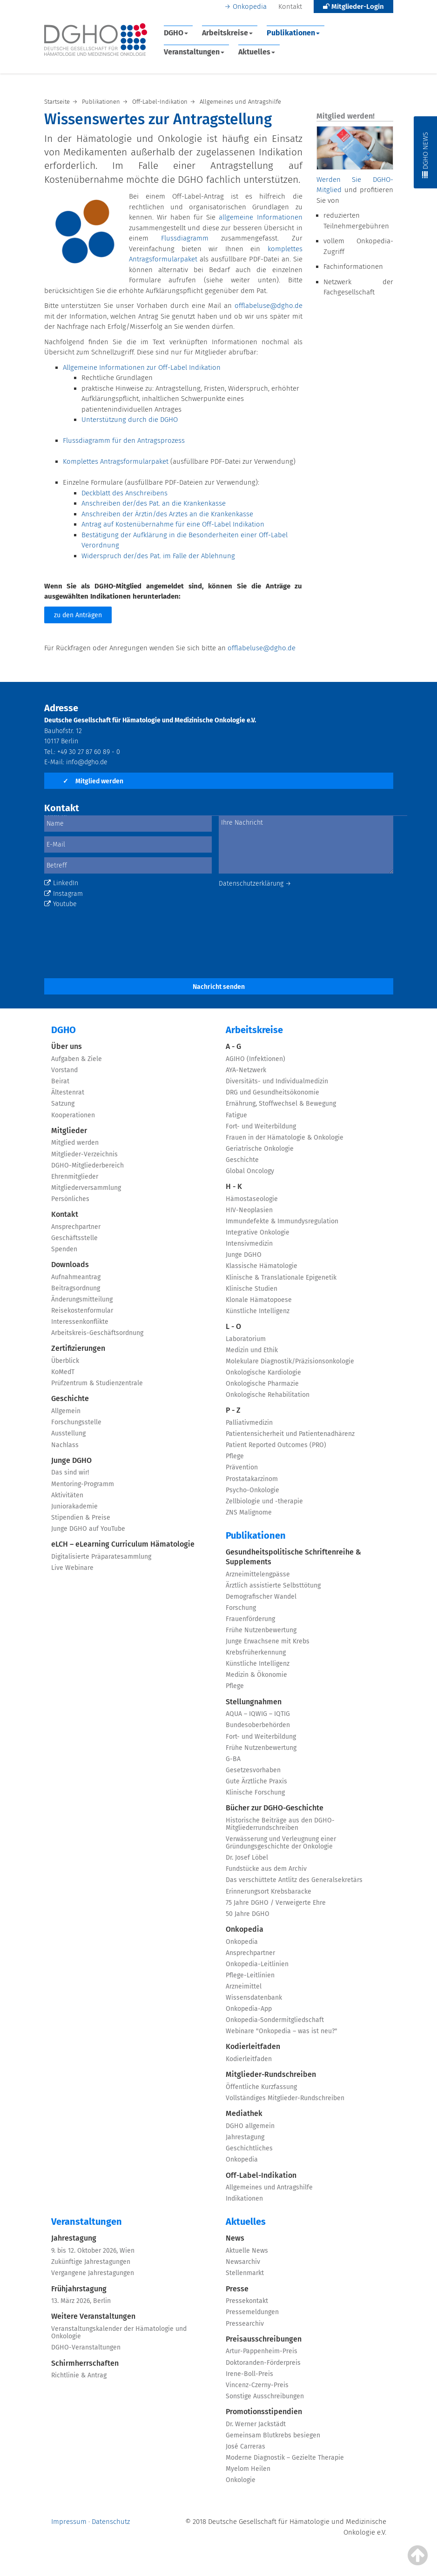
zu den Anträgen (78, 615)
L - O (233, 1326)
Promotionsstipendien (264, 2411)
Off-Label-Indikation (261, 2175)
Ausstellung (68, 1433)
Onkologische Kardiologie (263, 1372)
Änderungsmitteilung (82, 1299)
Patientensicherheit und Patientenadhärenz (290, 1434)
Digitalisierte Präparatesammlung (101, 1557)
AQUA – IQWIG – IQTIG (258, 1714)
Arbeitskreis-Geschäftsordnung (97, 1333)
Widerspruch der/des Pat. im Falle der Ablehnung (158, 556)
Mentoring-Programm (82, 1484)
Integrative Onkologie (257, 1232)
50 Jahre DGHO (247, 1914)
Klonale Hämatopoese (259, 1300)
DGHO (176, 32)
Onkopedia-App (249, 2009)
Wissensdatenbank (254, 1998)
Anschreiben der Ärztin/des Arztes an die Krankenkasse (167, 514)
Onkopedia (250, 6)
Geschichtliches (249, 2148)
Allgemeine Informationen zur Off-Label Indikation (142, 367)
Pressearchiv (245, 2324)
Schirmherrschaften (85, 2363)
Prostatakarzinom (252, 1479)
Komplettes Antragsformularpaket (115, 461)
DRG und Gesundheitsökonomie (272, 1092)
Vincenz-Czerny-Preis (257, 2385)
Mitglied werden (93, 781)
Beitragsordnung (75, 1288)
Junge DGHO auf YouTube (88, 1529)
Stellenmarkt (245, 2273)
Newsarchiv (243, 2262)
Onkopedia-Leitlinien (257, 1964)
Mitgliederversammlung (86, 1188)
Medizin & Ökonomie (256, 1675)
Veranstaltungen (194, 51)
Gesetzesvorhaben (253, 1770)
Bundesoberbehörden (258, 1725)
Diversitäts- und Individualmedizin (277, 1081)
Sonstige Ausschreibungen (265, 2396)
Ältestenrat (67, 1092)
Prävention (242, 1467)
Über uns (66, 1046)
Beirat (60, 1081)
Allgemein (66, 1411)
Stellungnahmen (254, 1701)
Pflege (235, 1456)
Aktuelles (256, 51)
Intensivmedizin (249, 1244)
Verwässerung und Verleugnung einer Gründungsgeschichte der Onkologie (281, 1842)
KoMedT (62, 1372)
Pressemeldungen (252, 2312)
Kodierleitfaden (253, 2046)
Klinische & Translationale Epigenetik (281, 1277)
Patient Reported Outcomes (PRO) (276, 1445)
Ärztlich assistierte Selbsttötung (273, 1585)
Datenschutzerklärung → (255, 884)
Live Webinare (72, 1568)
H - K (234, 1186)
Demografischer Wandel (261, 1597)
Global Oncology (250, 1171)
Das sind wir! (70, 1472)
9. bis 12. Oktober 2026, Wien (92, 2251)
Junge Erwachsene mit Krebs (267, 1641)
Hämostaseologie (252, 1199)
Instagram (63, 894)
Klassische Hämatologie (261, 1266)
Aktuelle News (247, 2251)
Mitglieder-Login (353, 6)
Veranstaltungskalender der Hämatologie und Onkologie (119, 2332)
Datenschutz (111, 2521)
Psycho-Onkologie (252, 1490)
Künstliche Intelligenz (257, 1311)
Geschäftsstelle (74, 1238)
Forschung (241, 1608)
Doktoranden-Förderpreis (263, 2363)
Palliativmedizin (249, 1423)
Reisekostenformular (82, 1311)
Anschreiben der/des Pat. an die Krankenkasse (153, 503)
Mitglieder (69, 1130)
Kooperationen (73, 1115)
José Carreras (245, 2446)
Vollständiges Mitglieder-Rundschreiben (285, 2098)
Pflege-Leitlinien (250, 1975)
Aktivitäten (67, 1495)
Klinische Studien (251, 1289)
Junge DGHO (71, 1460)
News (235, 2238)
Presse (237, 2288)
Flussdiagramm (191, 238)
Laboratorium (246, 1339)
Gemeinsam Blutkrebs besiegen (273, 2435)
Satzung (62, 1104)
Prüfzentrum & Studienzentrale (97, 1383)
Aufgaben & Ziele (76, 1059)
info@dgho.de (87, 762)
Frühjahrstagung (79, 2288)
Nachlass (65, 1445)
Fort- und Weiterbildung (261, 1126)
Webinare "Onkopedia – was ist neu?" (281, 2031)
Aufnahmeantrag (76, 1277)
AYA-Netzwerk (246, 1070)
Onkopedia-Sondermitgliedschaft (275, 2020)
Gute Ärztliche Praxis (256, 1781)
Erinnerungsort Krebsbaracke (268, 1891)
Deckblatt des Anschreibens (124, 493)
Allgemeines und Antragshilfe (269, 2187)
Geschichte (70, 1398)
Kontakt (290, 6)
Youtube (60, 904)
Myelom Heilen (248, 2469)
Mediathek (244, 2113)
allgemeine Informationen (260, 217)
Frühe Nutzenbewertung (261, 1630)
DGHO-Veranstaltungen (86, 2347)
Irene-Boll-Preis (249, 2374)
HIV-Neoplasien (249, 1210)
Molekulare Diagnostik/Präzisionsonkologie (290, 1361)
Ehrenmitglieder (74, 1177)
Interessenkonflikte (79, 1322)
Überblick (65, 1361)
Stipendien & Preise (80, 1518)
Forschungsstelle (76, 1422)
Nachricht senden (219, 987)
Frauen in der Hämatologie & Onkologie (284, 1137)
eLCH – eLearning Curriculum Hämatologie (123, 1544)
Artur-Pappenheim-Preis (261, 2351)
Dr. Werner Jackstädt (256, 2424)
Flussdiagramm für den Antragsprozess (124, 440)
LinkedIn (61, 883)
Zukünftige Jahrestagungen (90, 2262)
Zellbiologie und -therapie (264, 1501)
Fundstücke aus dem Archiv (266, 1869)
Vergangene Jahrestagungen (92, 2273)
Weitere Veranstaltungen (93, 2316)
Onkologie (240, 2480)
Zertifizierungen (78, 1348)
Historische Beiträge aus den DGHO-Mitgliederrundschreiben (280, 1824)
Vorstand (64, 1070)
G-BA (233, 1759)
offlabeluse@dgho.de (269, 305)
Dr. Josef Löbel (247, 1858)
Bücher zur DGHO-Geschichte (274, 1807)
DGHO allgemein (250, 2126)
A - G (233, 1046)
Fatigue (236, 1115)
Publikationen (293, 32)
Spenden (64, 1249)
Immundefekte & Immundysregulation (282, 1221)
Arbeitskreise (227, 32)
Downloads (70, 1264)
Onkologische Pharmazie (262, 1384)
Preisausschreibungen (264, 2339)
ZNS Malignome (249, 1512)
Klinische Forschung (255, 1792)
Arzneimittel (244, 1986)
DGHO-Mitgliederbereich (87, 1165)
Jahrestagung (245, 2137)
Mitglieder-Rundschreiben (271, 2074)
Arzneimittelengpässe (258, 1574)
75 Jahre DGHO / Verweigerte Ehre (276, 1903)
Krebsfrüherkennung (256, 1652)
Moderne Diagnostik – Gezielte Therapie (285, 2458)
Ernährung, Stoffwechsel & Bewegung (281, 1104)
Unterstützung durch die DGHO (129, 419)
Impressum (69, 2521)
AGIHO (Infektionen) (255, 1059)
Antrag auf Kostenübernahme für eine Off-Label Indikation (172, 524)
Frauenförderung (250, 1619)
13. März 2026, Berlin (81, 2301)
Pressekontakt (247, 2301)
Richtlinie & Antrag (79, 2375)
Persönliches (70, 1199)
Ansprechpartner (76, 1227)
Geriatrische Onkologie (260, 1149)
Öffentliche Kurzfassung (261, 2087)
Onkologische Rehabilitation (267, 1395)
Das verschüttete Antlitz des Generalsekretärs (294, 1880)
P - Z (233, 1410)
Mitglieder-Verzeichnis (84, 1154)
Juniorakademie (74, 1506)
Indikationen (244, 2198)
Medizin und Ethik (252, 1350)
